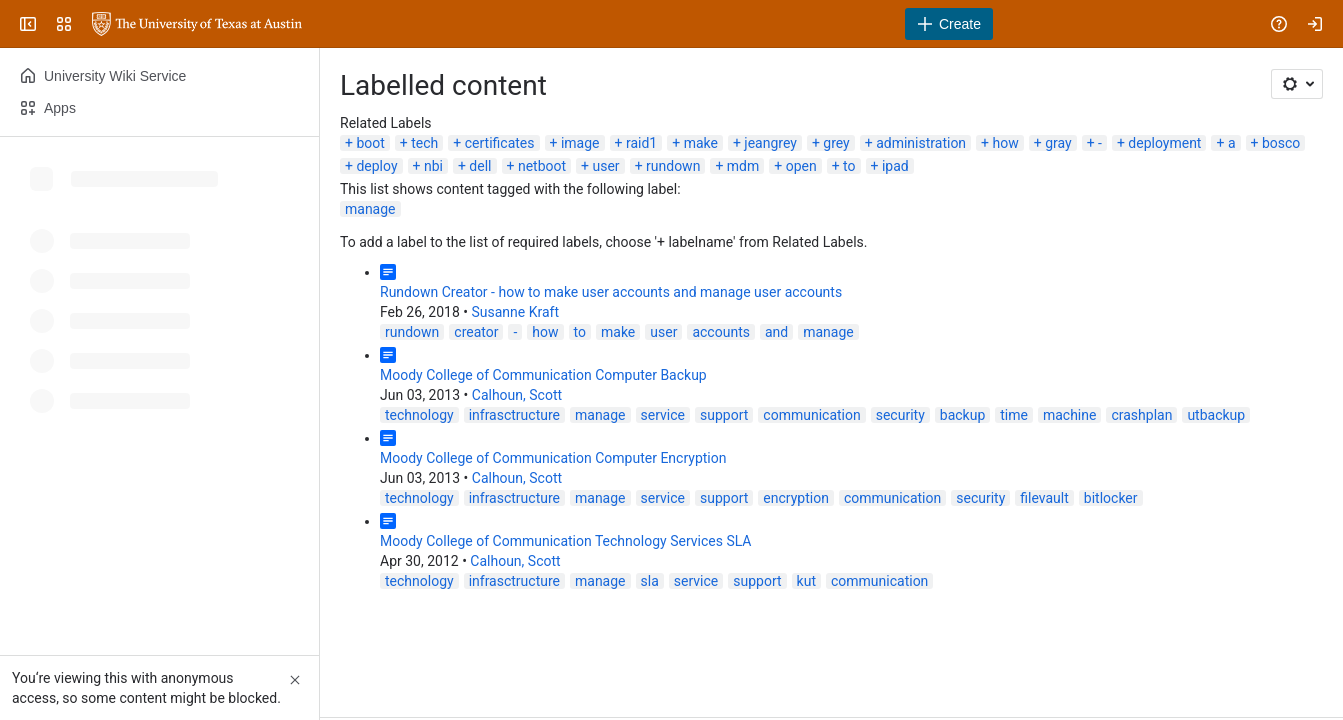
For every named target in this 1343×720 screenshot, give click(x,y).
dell (480, 166)
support (724, 415)
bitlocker (1111, 498)
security (900, 415)
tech (424, 143)
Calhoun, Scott (517, 395)
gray (1058, 143)
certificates (500, 143)
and (776, 332)
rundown (673, 166)
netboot (542, 166)
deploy (376, 166)
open (801, 166)
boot (370, 143)
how (1006, 143)
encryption (796, 498)
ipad (895, 166)
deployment (1164, 143)
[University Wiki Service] (197, 24)
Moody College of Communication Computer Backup (543, 375)
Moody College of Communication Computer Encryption (553, 458)
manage (370, 209)
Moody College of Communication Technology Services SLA (566, 541)
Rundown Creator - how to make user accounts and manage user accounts (611, 292)
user (606, 166)
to (849, 166)
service (663, 415)
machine (1070, 415)
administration (921, 143)
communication (811, 415)
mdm (743, 166)
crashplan (1141, 415)
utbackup (1216, 415)
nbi (433, 166)
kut (806, 581)
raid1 (641, 143)
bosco (1281, 143)
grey (836, 143)
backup (962, 415)
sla (650, 581)
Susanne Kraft (515, 312)
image (580, 143)
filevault (1044, 498)
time (1014, 415)
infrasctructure (514, 415)
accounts (721, 332)
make (701, 143)
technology (419, 415)
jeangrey (770, 143)
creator (476, 332)
